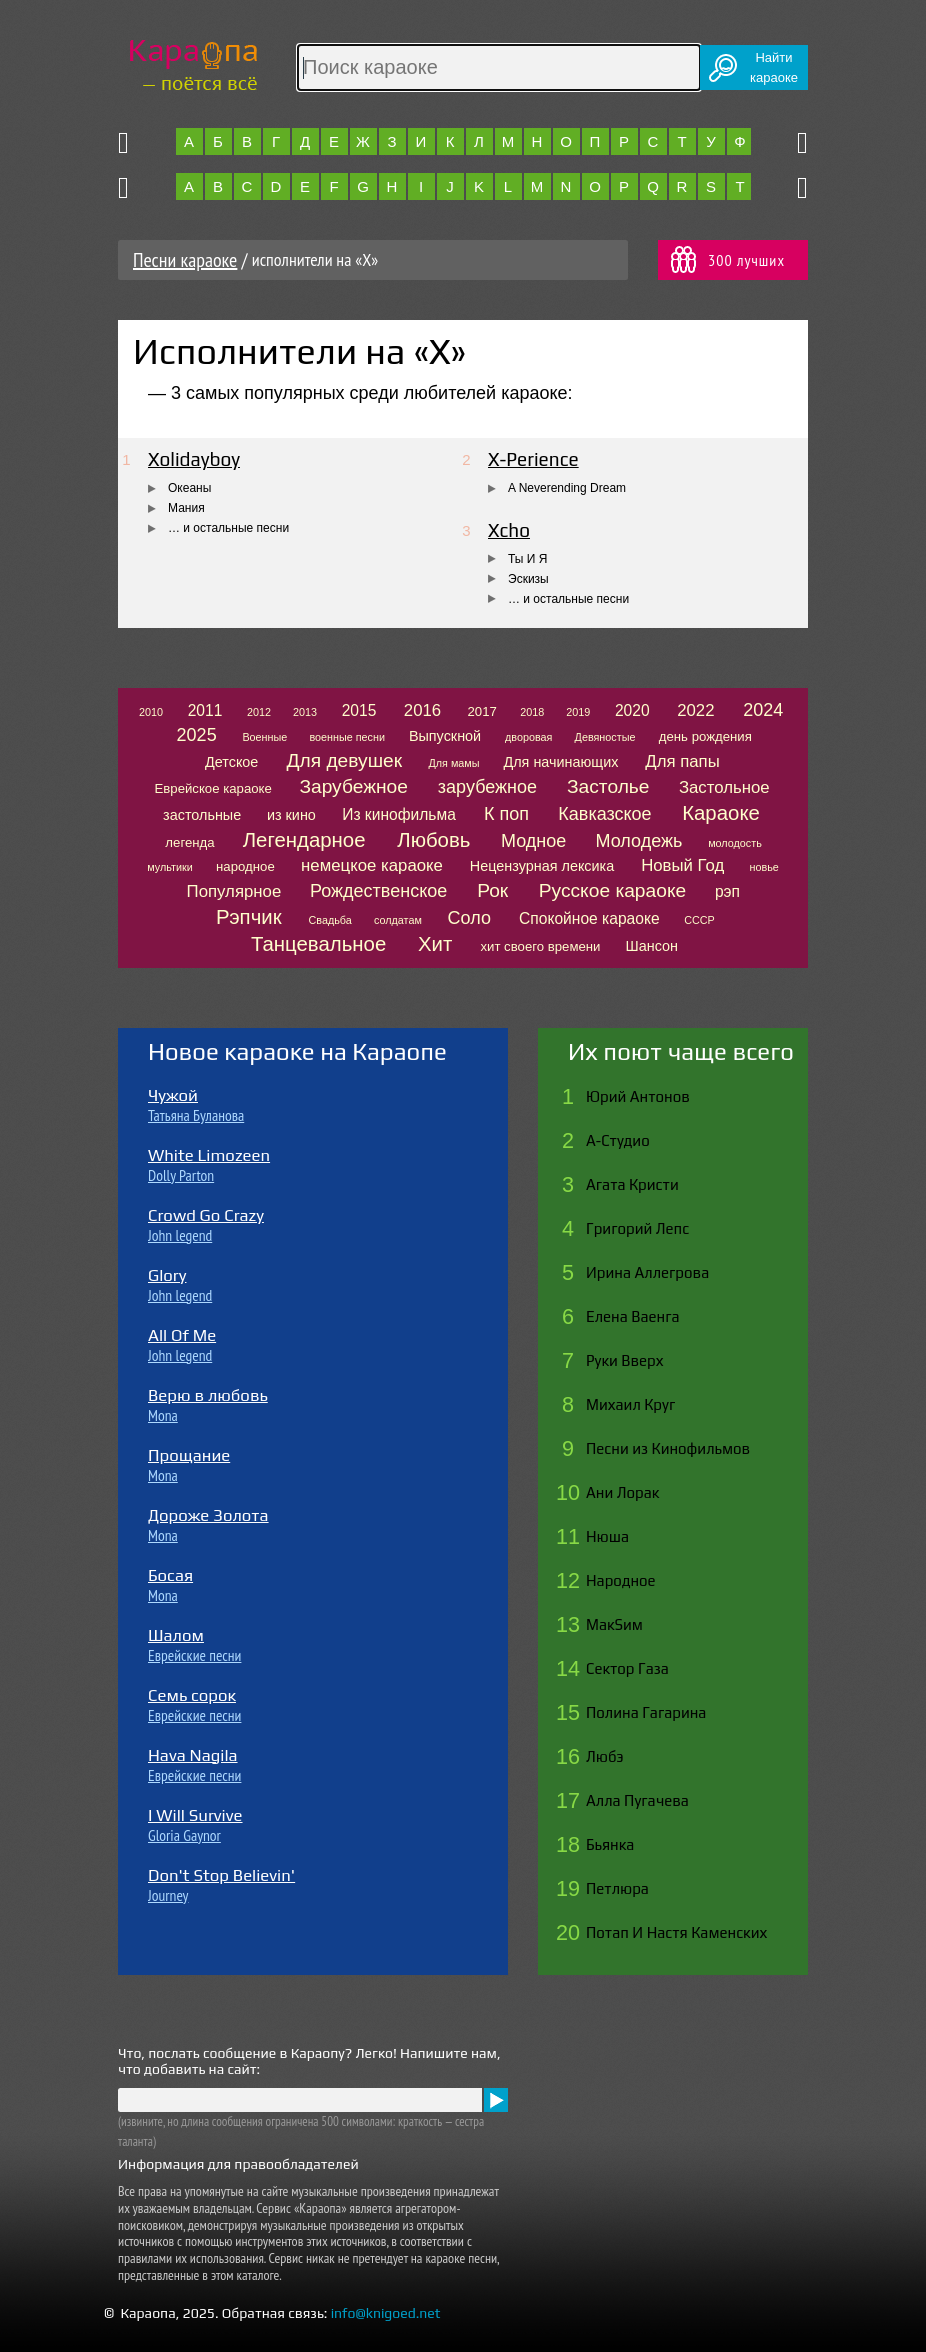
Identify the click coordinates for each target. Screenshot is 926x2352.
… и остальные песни (228, 528)
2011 (205, 710)
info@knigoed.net (386, 2313)
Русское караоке (612, 890)
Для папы (682, 761)
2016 (422, 710)
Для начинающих (560, 762)
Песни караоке (185, 260)
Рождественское (378, 891)
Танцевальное (318, 944)
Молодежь (639, 841)
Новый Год (682, 865)
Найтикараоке (774, 67)
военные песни (347, 737)
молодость (735, 843)
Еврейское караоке (213, 788)
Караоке (721, 813)
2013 (305, 712)
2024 (763, 710)
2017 (482, 711)
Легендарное (304, 840)
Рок (492, 890)
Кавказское (604, 814)
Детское (231, 762)
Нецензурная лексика (542, 866)
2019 (578, 712)
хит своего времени (540, 946)
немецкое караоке (372, 865)
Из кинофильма (399, 814)
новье (763, 867)
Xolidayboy (194, 459)
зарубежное (487, 787)
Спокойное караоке (589, 918)
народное (245, 866)
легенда (189, 842)
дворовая (528, 737)
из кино (291, 815)
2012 (259, 712)
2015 (359, 710)
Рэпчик (249, 917)
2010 (151, 712)
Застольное (724, 787)
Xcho (509, 530)
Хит (435, 944)
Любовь (433, 840)
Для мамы (453, 763)
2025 (197, 735)
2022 (695, 710)
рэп (727, 891)
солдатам (398, 920)
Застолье (608, 786)
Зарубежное (353, 786)
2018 (532, 712)
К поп (506, 814)
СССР (699, 920)
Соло (469, 918)
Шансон (652, 946)
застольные (202, 815)
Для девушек (345, 760)
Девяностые (605, 737)
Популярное (234, 891)
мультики (170, 867)
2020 (632, 710)
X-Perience (533, 459)
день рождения (705, 736)
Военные (264, 737)
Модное (533, 841)
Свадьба (330, 920)
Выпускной (445, 736)
